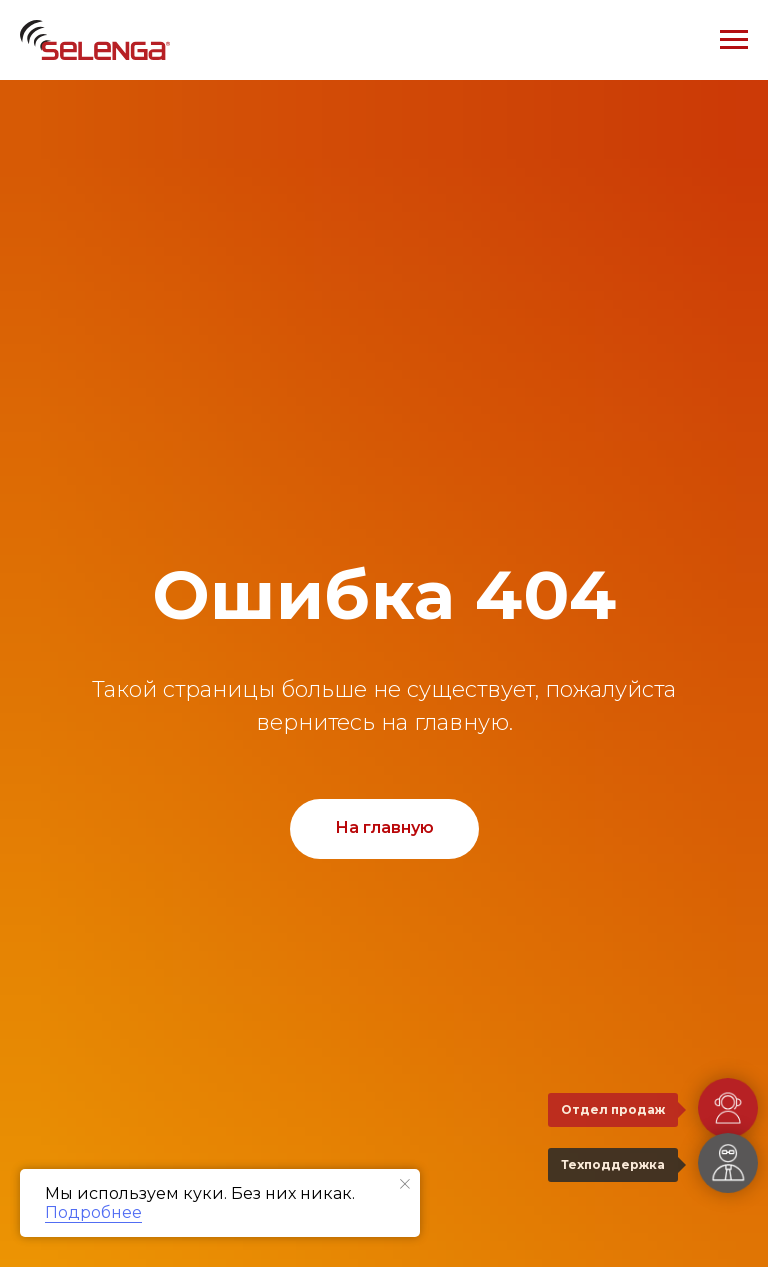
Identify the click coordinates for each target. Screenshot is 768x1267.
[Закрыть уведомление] (405, 1184)
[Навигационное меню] (734, 40)
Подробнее (93, 1212)
